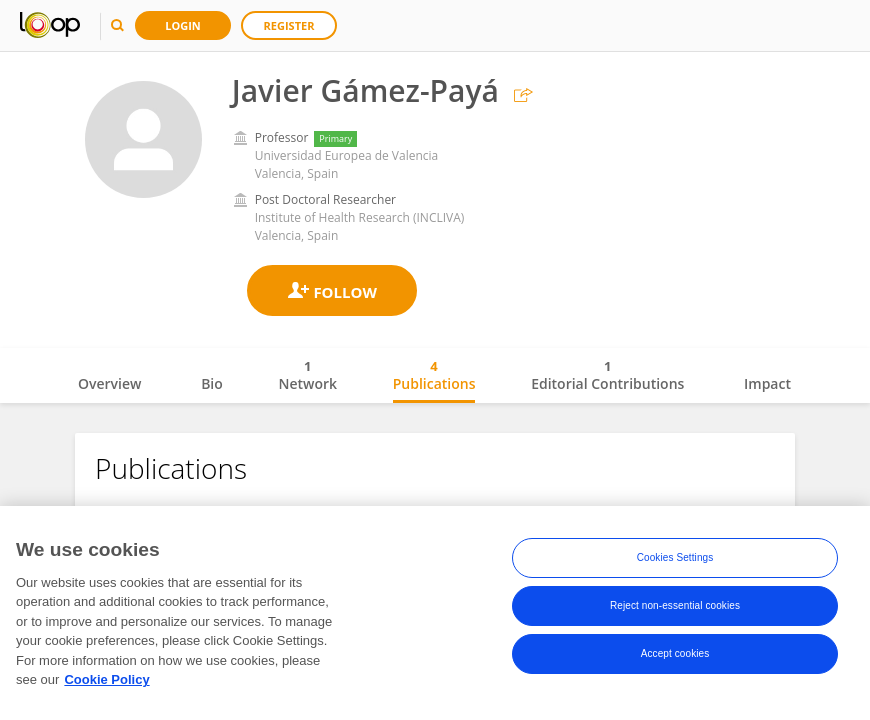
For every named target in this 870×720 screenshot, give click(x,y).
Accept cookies (675, 656)
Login (183, 25)
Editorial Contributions (607, 375)
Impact (767, 383)
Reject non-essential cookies (675, 608)
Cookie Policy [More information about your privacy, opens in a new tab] (106, 683)
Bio (212, 383)
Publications (434, 375)
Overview (109, 383)
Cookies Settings (675, 560)
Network (307, 375)
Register (289, 25)
